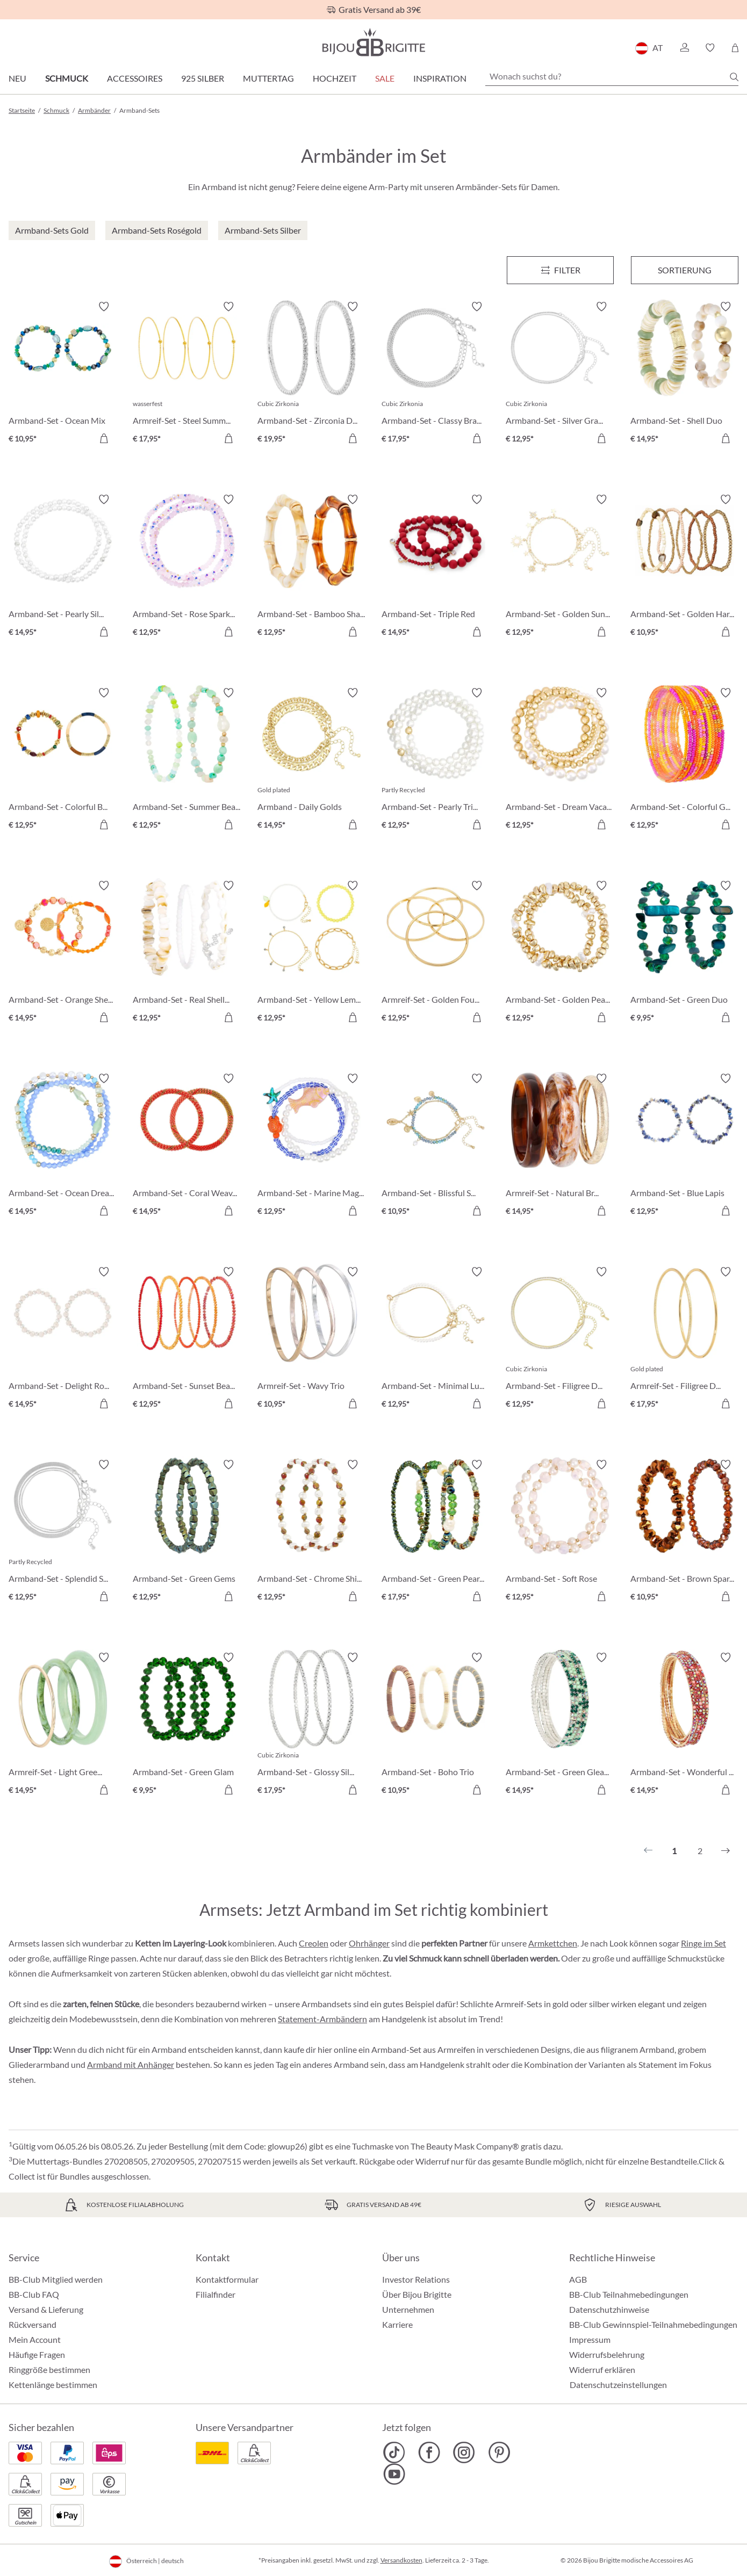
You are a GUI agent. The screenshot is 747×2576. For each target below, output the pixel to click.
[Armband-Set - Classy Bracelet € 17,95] (436, 374)
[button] (684, 48)
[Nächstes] (725, 1851)
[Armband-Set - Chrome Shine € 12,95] (311, 1532)
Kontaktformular (227, 2279)
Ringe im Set (703, 1943)
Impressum (589, 2339)
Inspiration (439, 78)
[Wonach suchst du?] (611, 76)
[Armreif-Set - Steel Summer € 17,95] (187, 374)
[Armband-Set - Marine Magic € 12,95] (311, 1146)
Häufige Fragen (37, 2354)
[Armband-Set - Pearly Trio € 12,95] (436, 760)
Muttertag (268, 78)
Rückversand (32, 2324)
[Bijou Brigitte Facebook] (429, 2452)
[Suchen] (734, 77)
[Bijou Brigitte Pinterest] (499, 2452)
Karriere (397, 2324)
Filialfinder (215, 2294)
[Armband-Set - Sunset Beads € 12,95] (187, 1339)
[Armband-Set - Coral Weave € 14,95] (187, 1146)
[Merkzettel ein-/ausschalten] (104, 307)
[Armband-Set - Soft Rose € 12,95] (560, 1532)
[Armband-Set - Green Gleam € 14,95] (560, 1725)
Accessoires (134, 78)
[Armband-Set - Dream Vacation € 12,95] (560, 760)
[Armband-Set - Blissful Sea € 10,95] (436, 1146)
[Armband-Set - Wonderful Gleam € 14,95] (684, 1725)
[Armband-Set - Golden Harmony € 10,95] (684, 567)
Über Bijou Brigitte (416, 2294)
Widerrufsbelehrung (606, 2354)
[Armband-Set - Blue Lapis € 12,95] (684, 1146)
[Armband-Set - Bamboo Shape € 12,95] (311, 567)
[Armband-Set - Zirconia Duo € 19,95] (311, 374)
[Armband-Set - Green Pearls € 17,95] (436, 1532)
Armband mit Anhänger (130, 2064)
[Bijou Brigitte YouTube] (394, 2474)
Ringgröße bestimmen (49, 2369)
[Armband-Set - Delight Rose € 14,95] (63, 1339)
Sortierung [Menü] (685, 270)
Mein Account (35, 2339)
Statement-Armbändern (322, 2019)
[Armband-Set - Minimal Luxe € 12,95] (436, 1339)
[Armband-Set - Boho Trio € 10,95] (436, 1725)
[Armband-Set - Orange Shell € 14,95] (63, 953)
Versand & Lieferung (46, 2309)
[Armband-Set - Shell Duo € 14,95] (684, 374)
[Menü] (560, 270)
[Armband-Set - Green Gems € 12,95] (187, 1532)
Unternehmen (408, 2309)
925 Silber (202, 78)
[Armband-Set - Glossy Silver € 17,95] (311, 1725)
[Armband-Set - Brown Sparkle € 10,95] (684, 1532)
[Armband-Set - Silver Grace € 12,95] (560, 374)
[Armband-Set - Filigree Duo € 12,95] (560, 1339)
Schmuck (66, 78)
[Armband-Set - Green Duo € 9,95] (684, 953)
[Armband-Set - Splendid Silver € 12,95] (63, 1532)
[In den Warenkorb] (104, 438)
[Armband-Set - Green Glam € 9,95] (187, 1725)
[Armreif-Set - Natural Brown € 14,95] (560, 1146)
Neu (17, 78)
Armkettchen (552, 1943)
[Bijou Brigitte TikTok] (394, 2452)
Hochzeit (334, 78)
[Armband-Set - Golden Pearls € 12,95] (560, 953)
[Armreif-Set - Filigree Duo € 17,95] (684, 1339)
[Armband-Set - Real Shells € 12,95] (187, 953)
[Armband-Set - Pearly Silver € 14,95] (63, 567)
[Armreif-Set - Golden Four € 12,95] (436, 953)
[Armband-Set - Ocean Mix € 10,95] (63, 374)
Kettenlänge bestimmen (53, 2384)
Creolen (313, 1943)
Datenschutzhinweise (609, 2309)
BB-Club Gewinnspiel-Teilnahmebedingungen (653, 2324)
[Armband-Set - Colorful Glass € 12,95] (684, 760)
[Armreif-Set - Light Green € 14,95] (63, 1725)
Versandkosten (401, 2560)
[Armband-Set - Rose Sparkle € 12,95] (187, 567)
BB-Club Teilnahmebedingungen (628, 2294)
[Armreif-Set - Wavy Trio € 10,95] (311, 1339)
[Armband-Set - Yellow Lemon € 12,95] (311, 953)
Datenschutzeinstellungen (618, 2385)
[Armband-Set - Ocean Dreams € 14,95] (63, 1146)
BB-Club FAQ (34, 2294)
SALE (384, 78)
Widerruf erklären (602, 2369)
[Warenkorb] (735, 48)
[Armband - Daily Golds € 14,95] (311, 760)
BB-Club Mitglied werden (56, 2279)
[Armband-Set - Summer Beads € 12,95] (187, 760)
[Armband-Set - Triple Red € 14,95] (436, 567)
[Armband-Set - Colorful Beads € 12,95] (63, 760)
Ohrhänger (369, 1943)
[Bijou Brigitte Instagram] (464, 2452)
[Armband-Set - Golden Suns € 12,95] (560, 567)
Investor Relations (416, 2279)
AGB (578, 2279)
